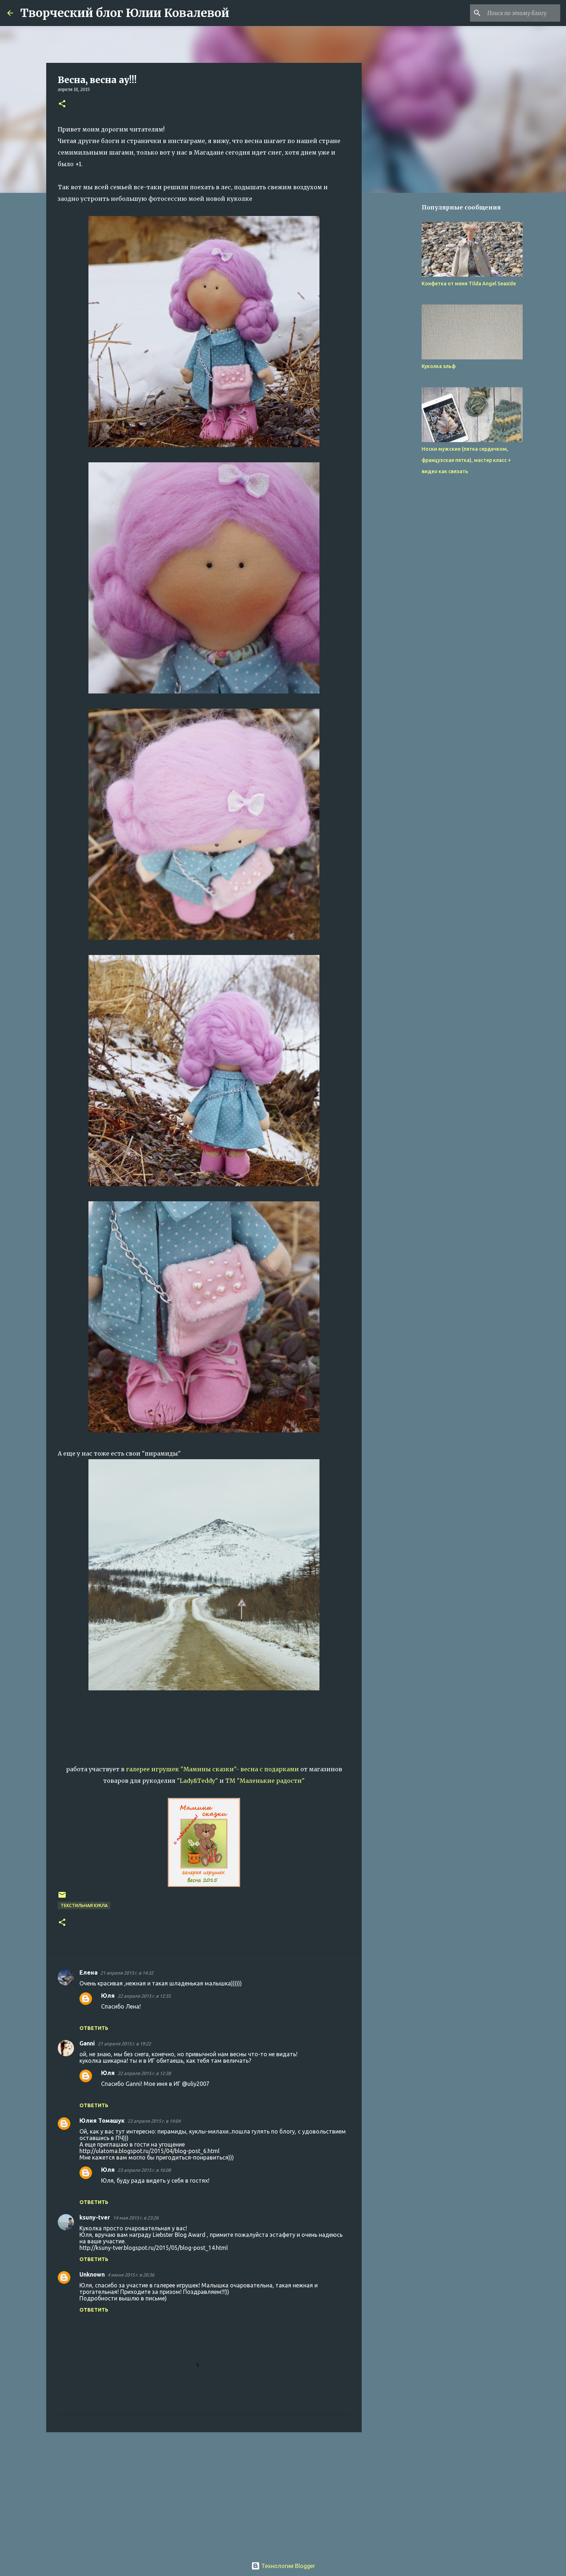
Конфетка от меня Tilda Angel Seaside (469, 283)
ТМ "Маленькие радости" (265, 1780)
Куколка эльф (439, 366)
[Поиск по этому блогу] (522, 13)
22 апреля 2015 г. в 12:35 (144, 1995)
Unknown (92, 2274)
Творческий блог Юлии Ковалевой (124, 13)
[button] (62, 104)
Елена (88, 1972)
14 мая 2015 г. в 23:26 (135, 2217)
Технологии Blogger (283, 2566)
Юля (108, 1995)
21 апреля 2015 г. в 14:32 (126, 1972)
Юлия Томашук (102, 2120)
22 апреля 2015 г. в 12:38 (144, 2073)
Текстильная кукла (84, 1905)
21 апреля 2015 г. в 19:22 (124, 2043)
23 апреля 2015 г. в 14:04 (153, 2120)
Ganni (87, 2043)
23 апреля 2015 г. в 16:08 (144, 2170)
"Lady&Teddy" (197, 1780)
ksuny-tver (94, 2217)
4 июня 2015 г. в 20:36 (131, 2274)
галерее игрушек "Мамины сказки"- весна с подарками (212, 1769)
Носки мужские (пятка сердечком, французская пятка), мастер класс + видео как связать (466, 460)
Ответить (93, 2028)
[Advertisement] (204, 2493)
